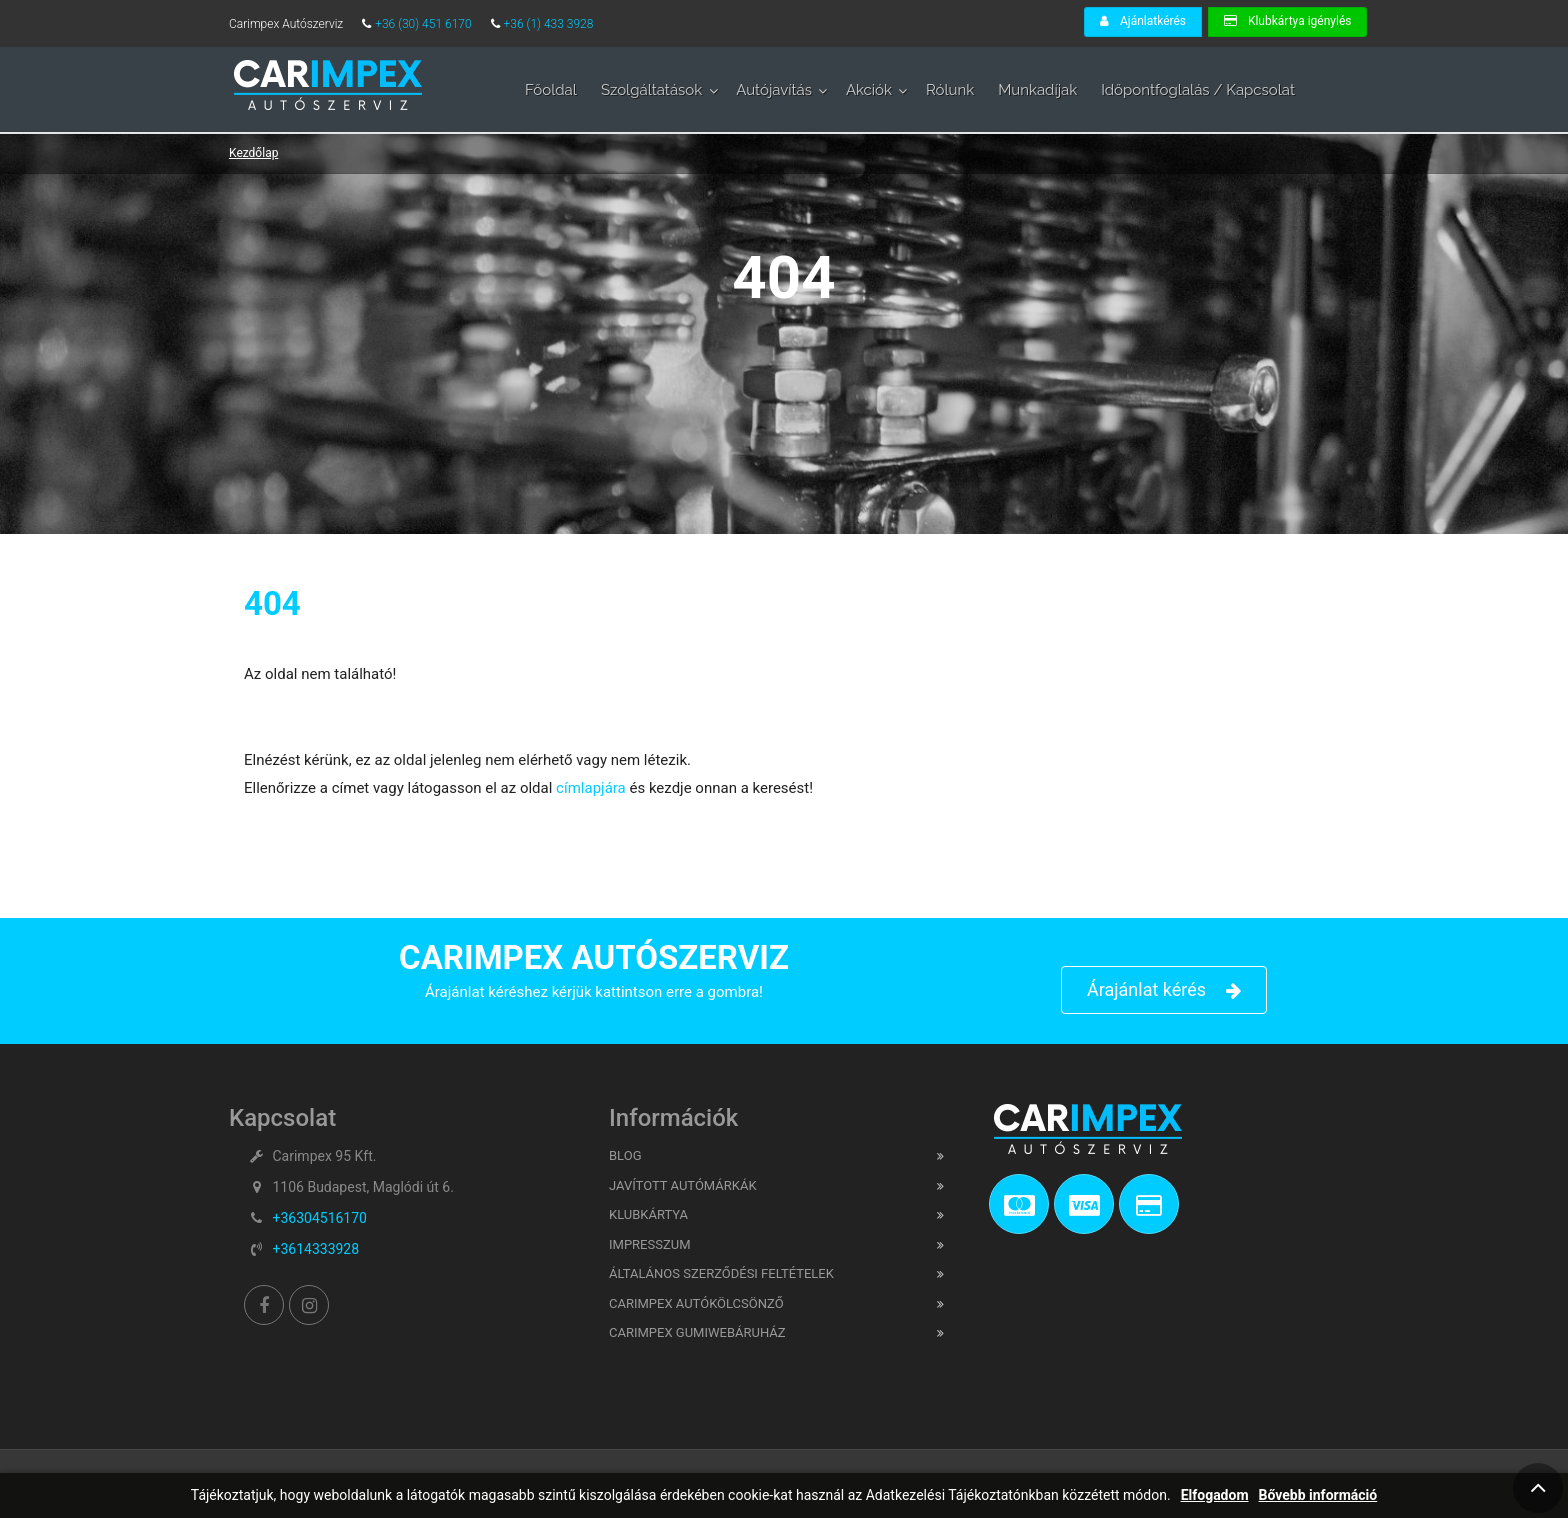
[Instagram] (309, 1305)
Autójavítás (774, 90)
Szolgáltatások (651, 90)
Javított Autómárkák (683, 1185)
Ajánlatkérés (1143, 21)
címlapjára (588, 788)
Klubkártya (648, 1214)
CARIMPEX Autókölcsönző (696, 1303)
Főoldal (551, 90)
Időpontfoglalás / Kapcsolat (1198, 90)
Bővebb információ (1318, 1495)
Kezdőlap (253, 153)
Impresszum (650, 1244)
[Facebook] (264, 1305)
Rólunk (950, 90)
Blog (625, 1155)
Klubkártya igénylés (1288, 21)
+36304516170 (319, 1218)
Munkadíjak (1037, 90)
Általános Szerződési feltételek (721, 1273)
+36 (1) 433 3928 (549, 24)
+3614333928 (315, 1249)
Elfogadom (1215, 1495)
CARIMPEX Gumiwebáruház (697, 1332)
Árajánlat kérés (1164, 990)
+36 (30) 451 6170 (423, 24)
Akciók (869, 90)
